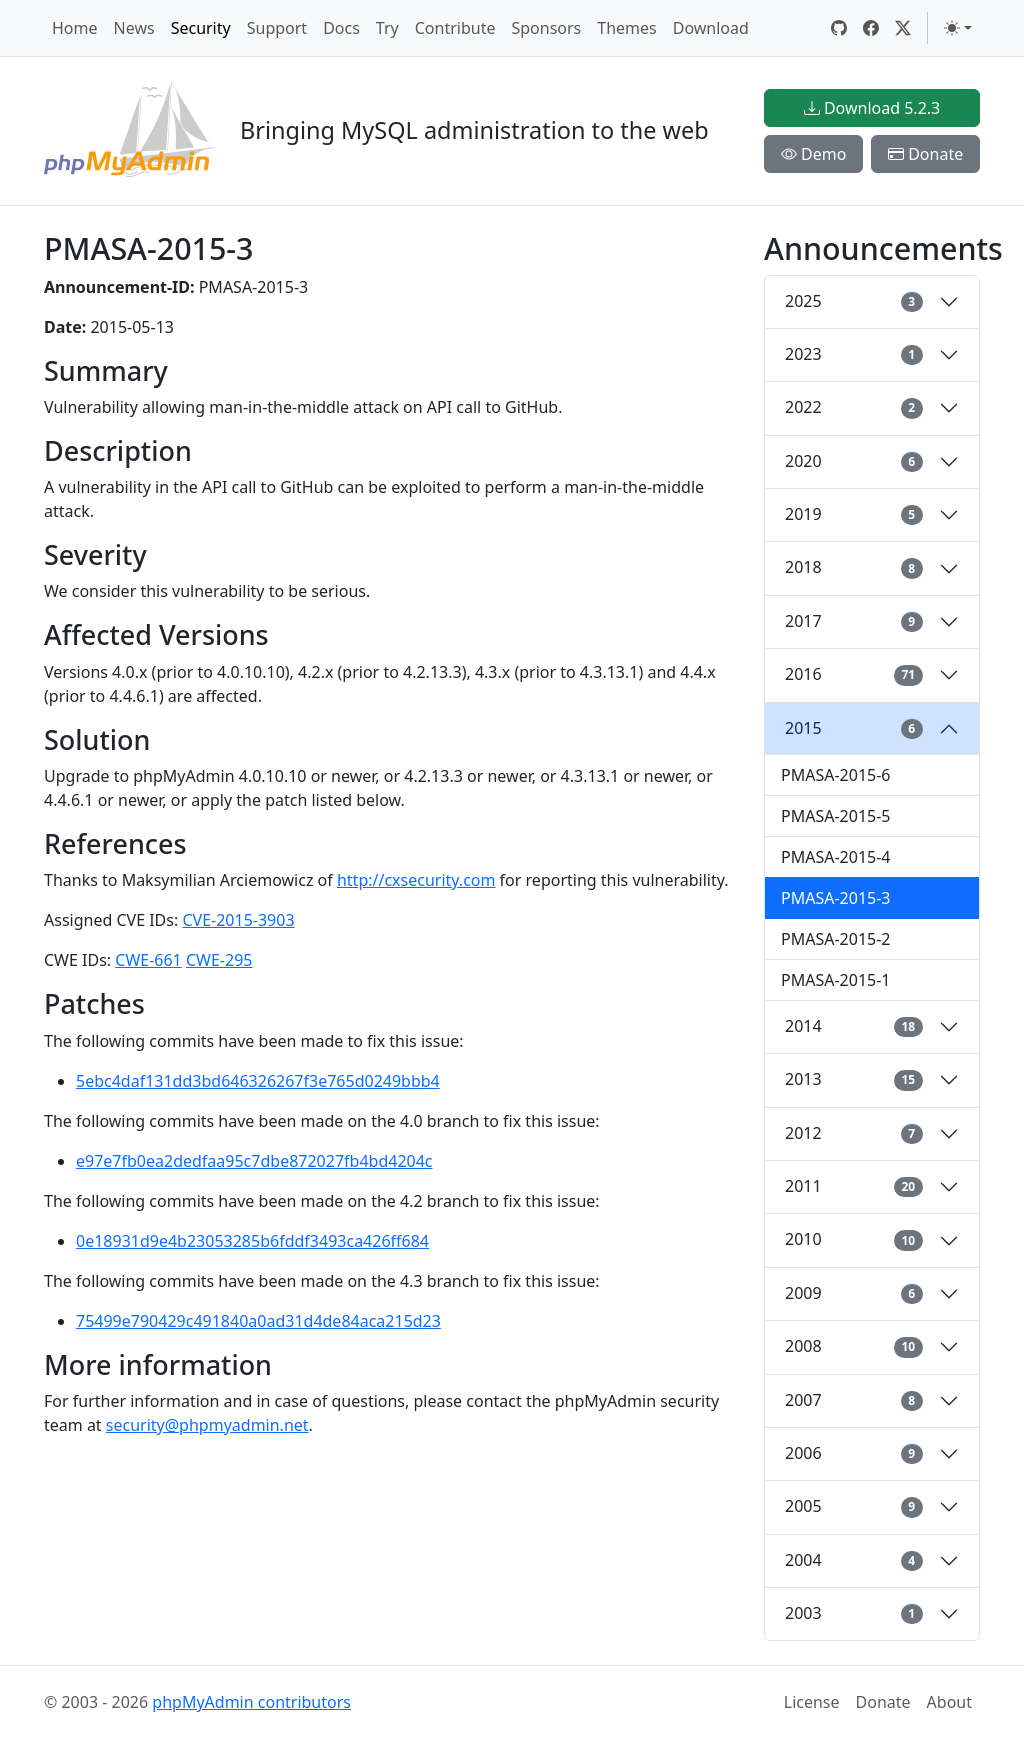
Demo (814, 154)
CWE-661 (148, 960)
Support (277, 28)
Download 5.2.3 (872, 108)
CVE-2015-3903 (238, 920)
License (812, 1702)
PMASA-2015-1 (836, 980)
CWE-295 (219, 960)
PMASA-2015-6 (836, 775)
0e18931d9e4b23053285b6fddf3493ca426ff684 (252, 1241)
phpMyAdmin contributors (251, 1702)
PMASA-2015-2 (836, 939)
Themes (626, 28)
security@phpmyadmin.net (207, 1425)
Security (201, 28)
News (134, 28)
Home (75, 28)
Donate (925, 154)
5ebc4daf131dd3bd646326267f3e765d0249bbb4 (258, 1081)
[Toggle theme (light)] (958, 28)
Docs (341, 28)
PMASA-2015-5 (836, 816)
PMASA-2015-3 (836, 898)
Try (387, 28)
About (949, 1702)
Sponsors (546, 28)
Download (711, 28)
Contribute (455, 28)
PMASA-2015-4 (836, 857)
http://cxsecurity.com (416, 880)
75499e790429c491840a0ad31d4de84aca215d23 (258, 1321)
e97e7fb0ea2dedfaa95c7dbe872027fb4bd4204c (254, 1161)
